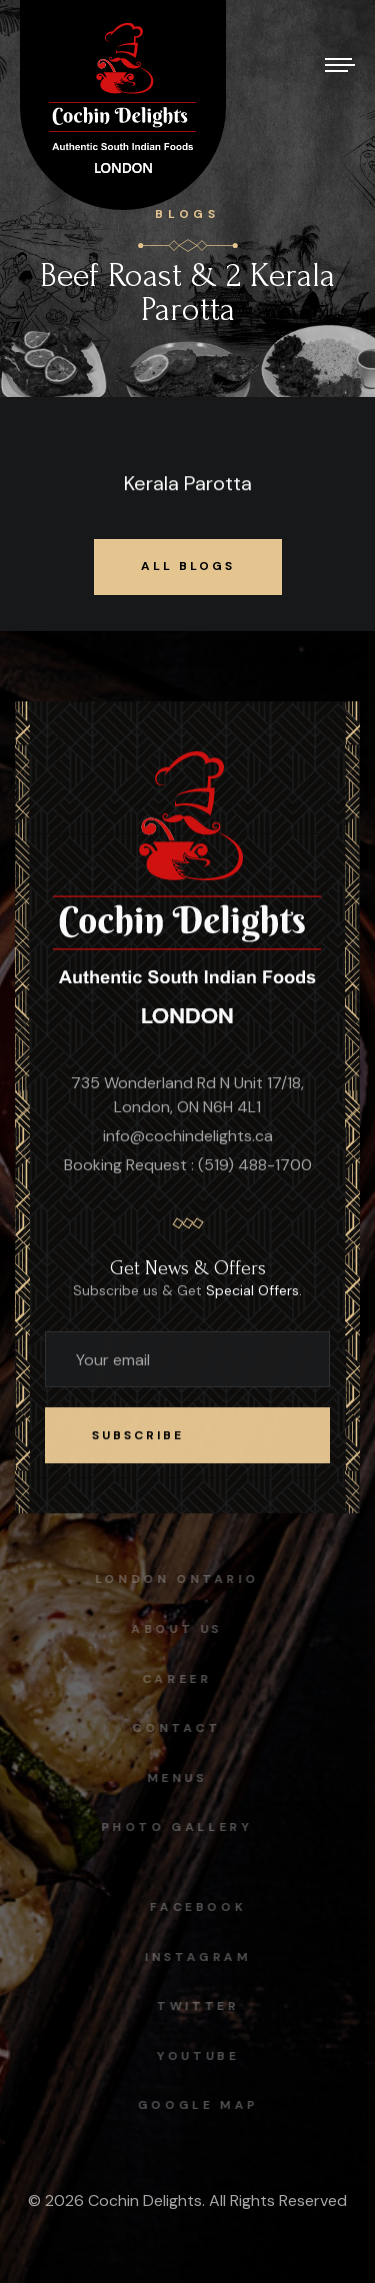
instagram (202, 1957)
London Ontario (172, 1579)
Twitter (202, 2006)
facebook (202, 1907)
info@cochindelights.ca (188, 1136)
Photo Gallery (173, 1827)
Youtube (202, 2056)
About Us (172, 1629)
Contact (173, 1728)
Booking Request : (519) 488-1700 (188, 1165)
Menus (173, 1778)
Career (173, 1679)
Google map (202, 2105)
